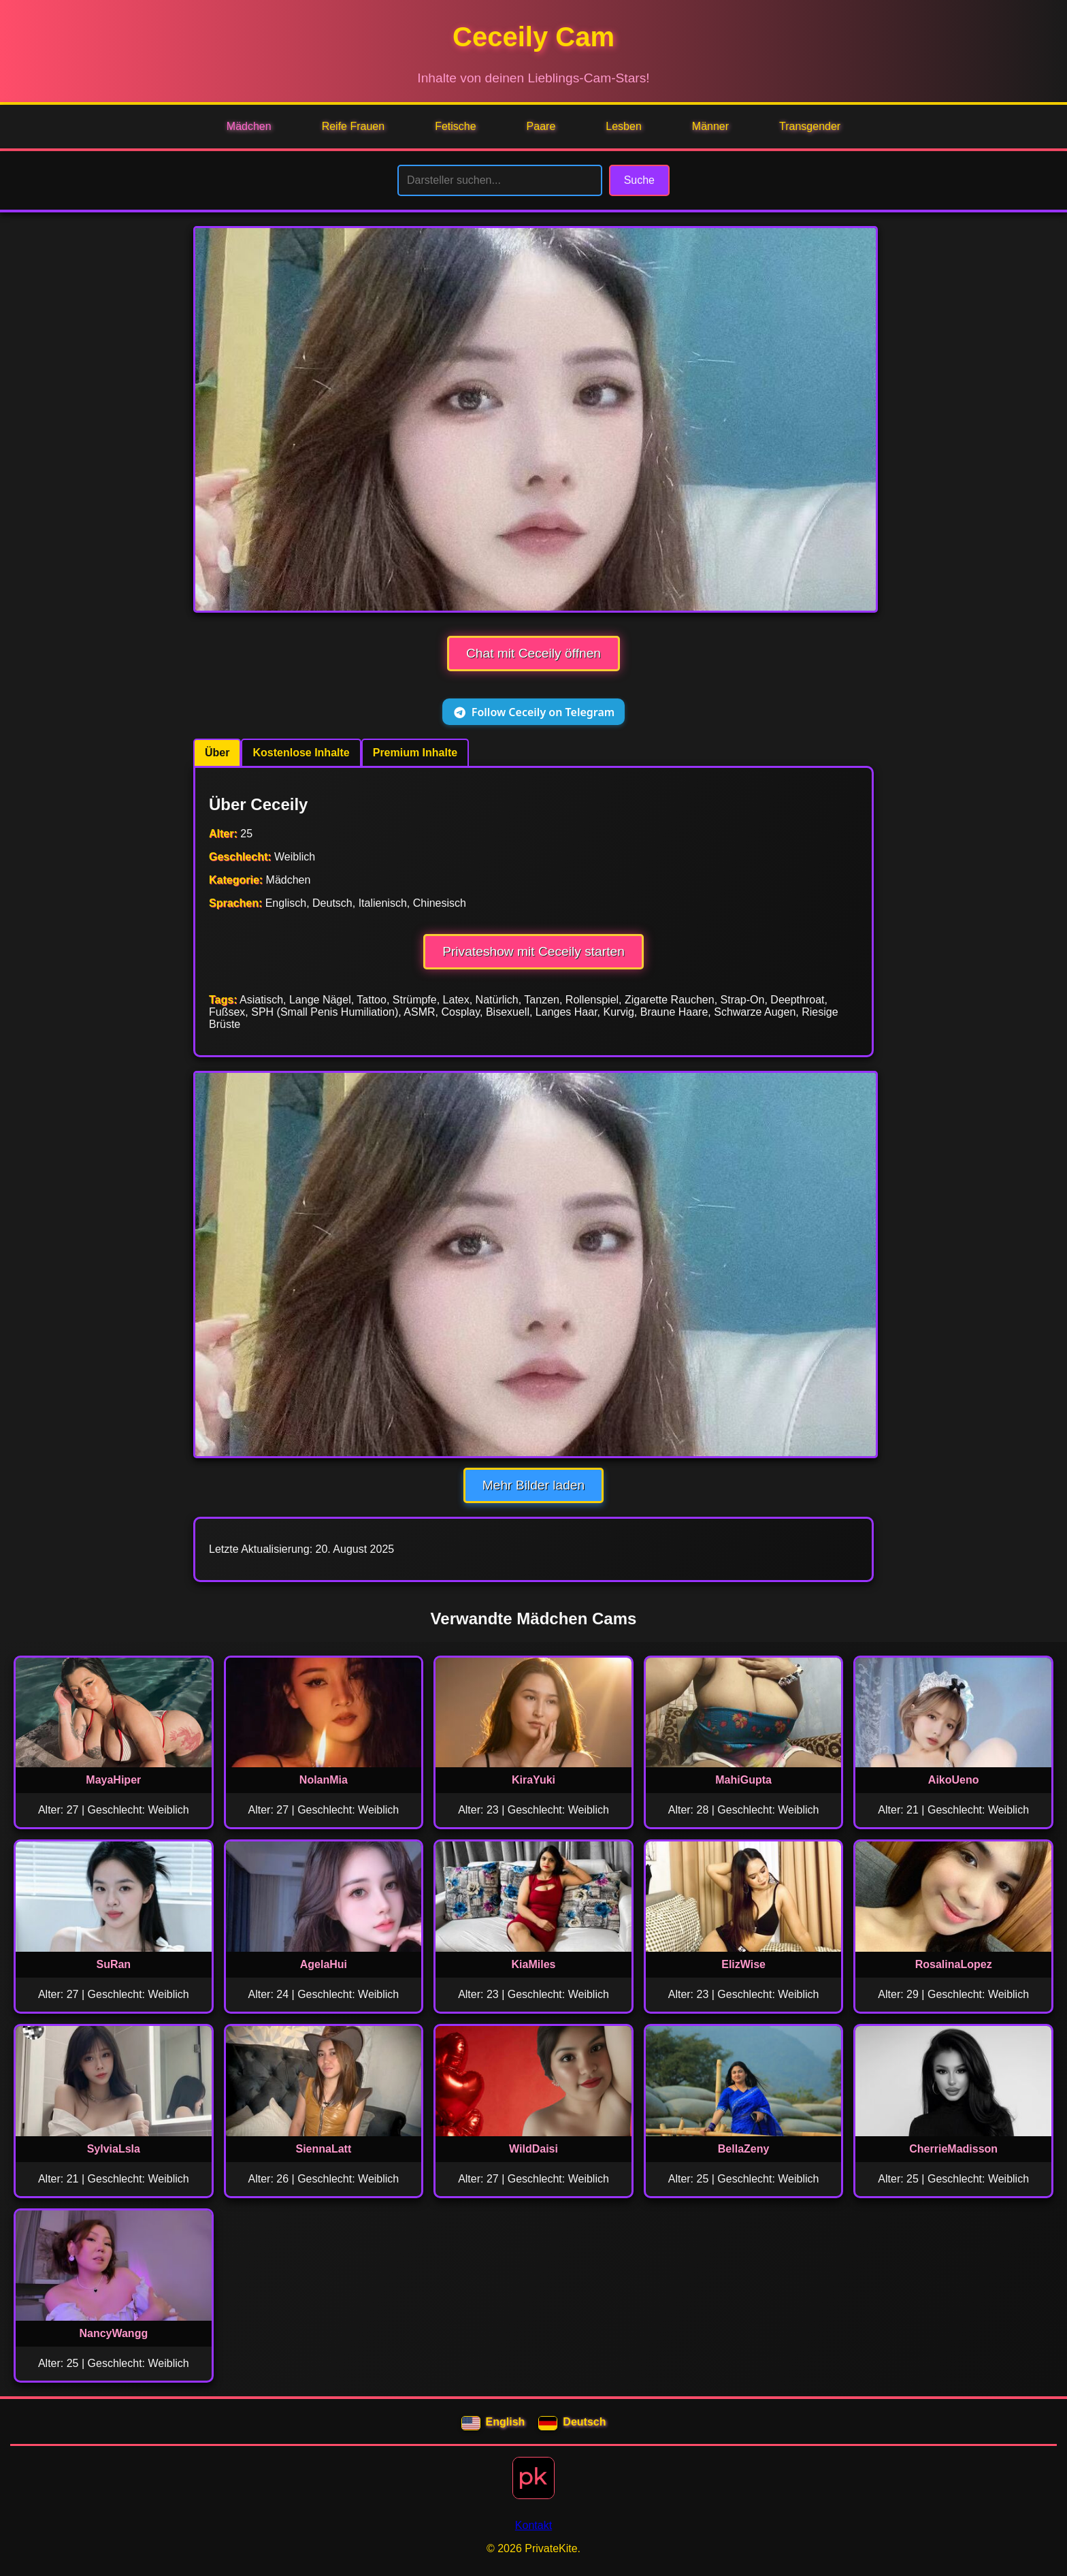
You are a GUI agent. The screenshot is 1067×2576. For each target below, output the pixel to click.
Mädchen (249, 126)
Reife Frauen (353, 126)
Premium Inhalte (415, 752)
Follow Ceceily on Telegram (533, 712)
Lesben (624, 126)
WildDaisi (533, 2149)
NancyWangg (113, 2333)
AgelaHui (323, 1964)
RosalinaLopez (953, 1964)
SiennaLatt (323, 2149)
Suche (639, 180)
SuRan (113, 1964)
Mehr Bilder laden (533, 1485)
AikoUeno (953, 1780)
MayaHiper (113, 1780)
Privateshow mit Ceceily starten (533, 951)
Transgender (809, 126)
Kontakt (533, 2525)
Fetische (455, 126)
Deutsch (572, 2423)
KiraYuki (533, 1780)
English (493, 2423)
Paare (541, 126)
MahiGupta (743, 1780)
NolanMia (323, 1780)
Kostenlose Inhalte (300, 752)
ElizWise (743, 1964)
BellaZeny (744, 2149)
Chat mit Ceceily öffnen (533, 653)
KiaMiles (534, 1964)
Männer (710, 126)
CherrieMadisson (953, 2149)
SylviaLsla (113, 2149)
